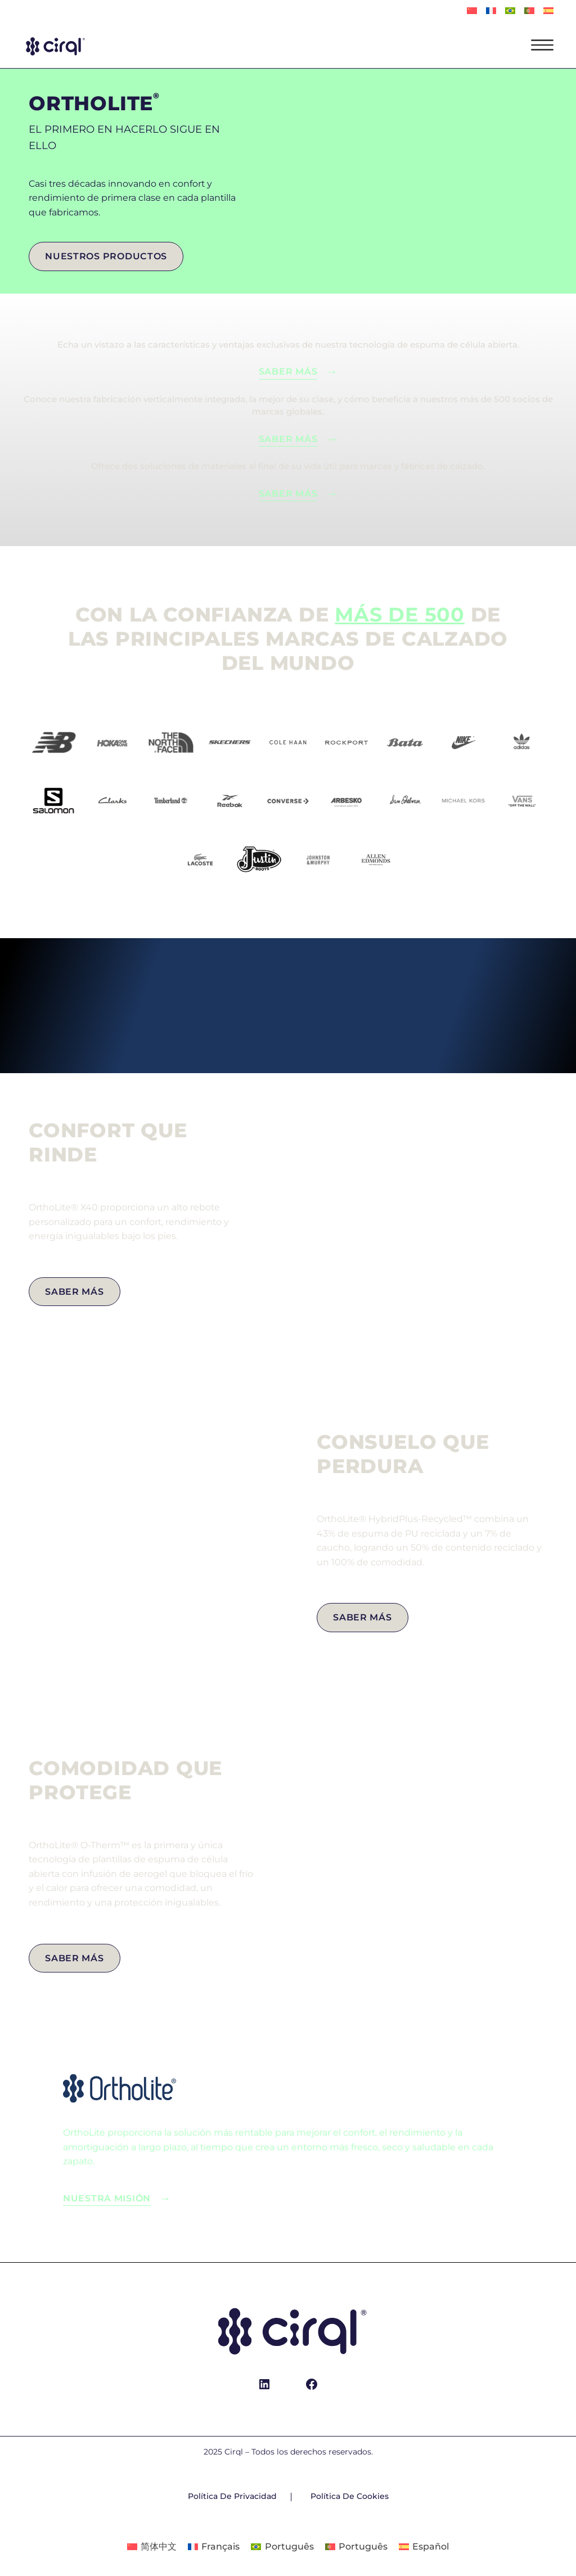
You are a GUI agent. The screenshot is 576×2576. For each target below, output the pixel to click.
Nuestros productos (106, 256)
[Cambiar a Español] (423, 2547)
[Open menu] (542, 45)
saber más (288, 439)
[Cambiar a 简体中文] (472, 11)
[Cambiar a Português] (510, 11)
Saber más (288, 371)
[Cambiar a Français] (491, 11)
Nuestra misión (107, 2198)
